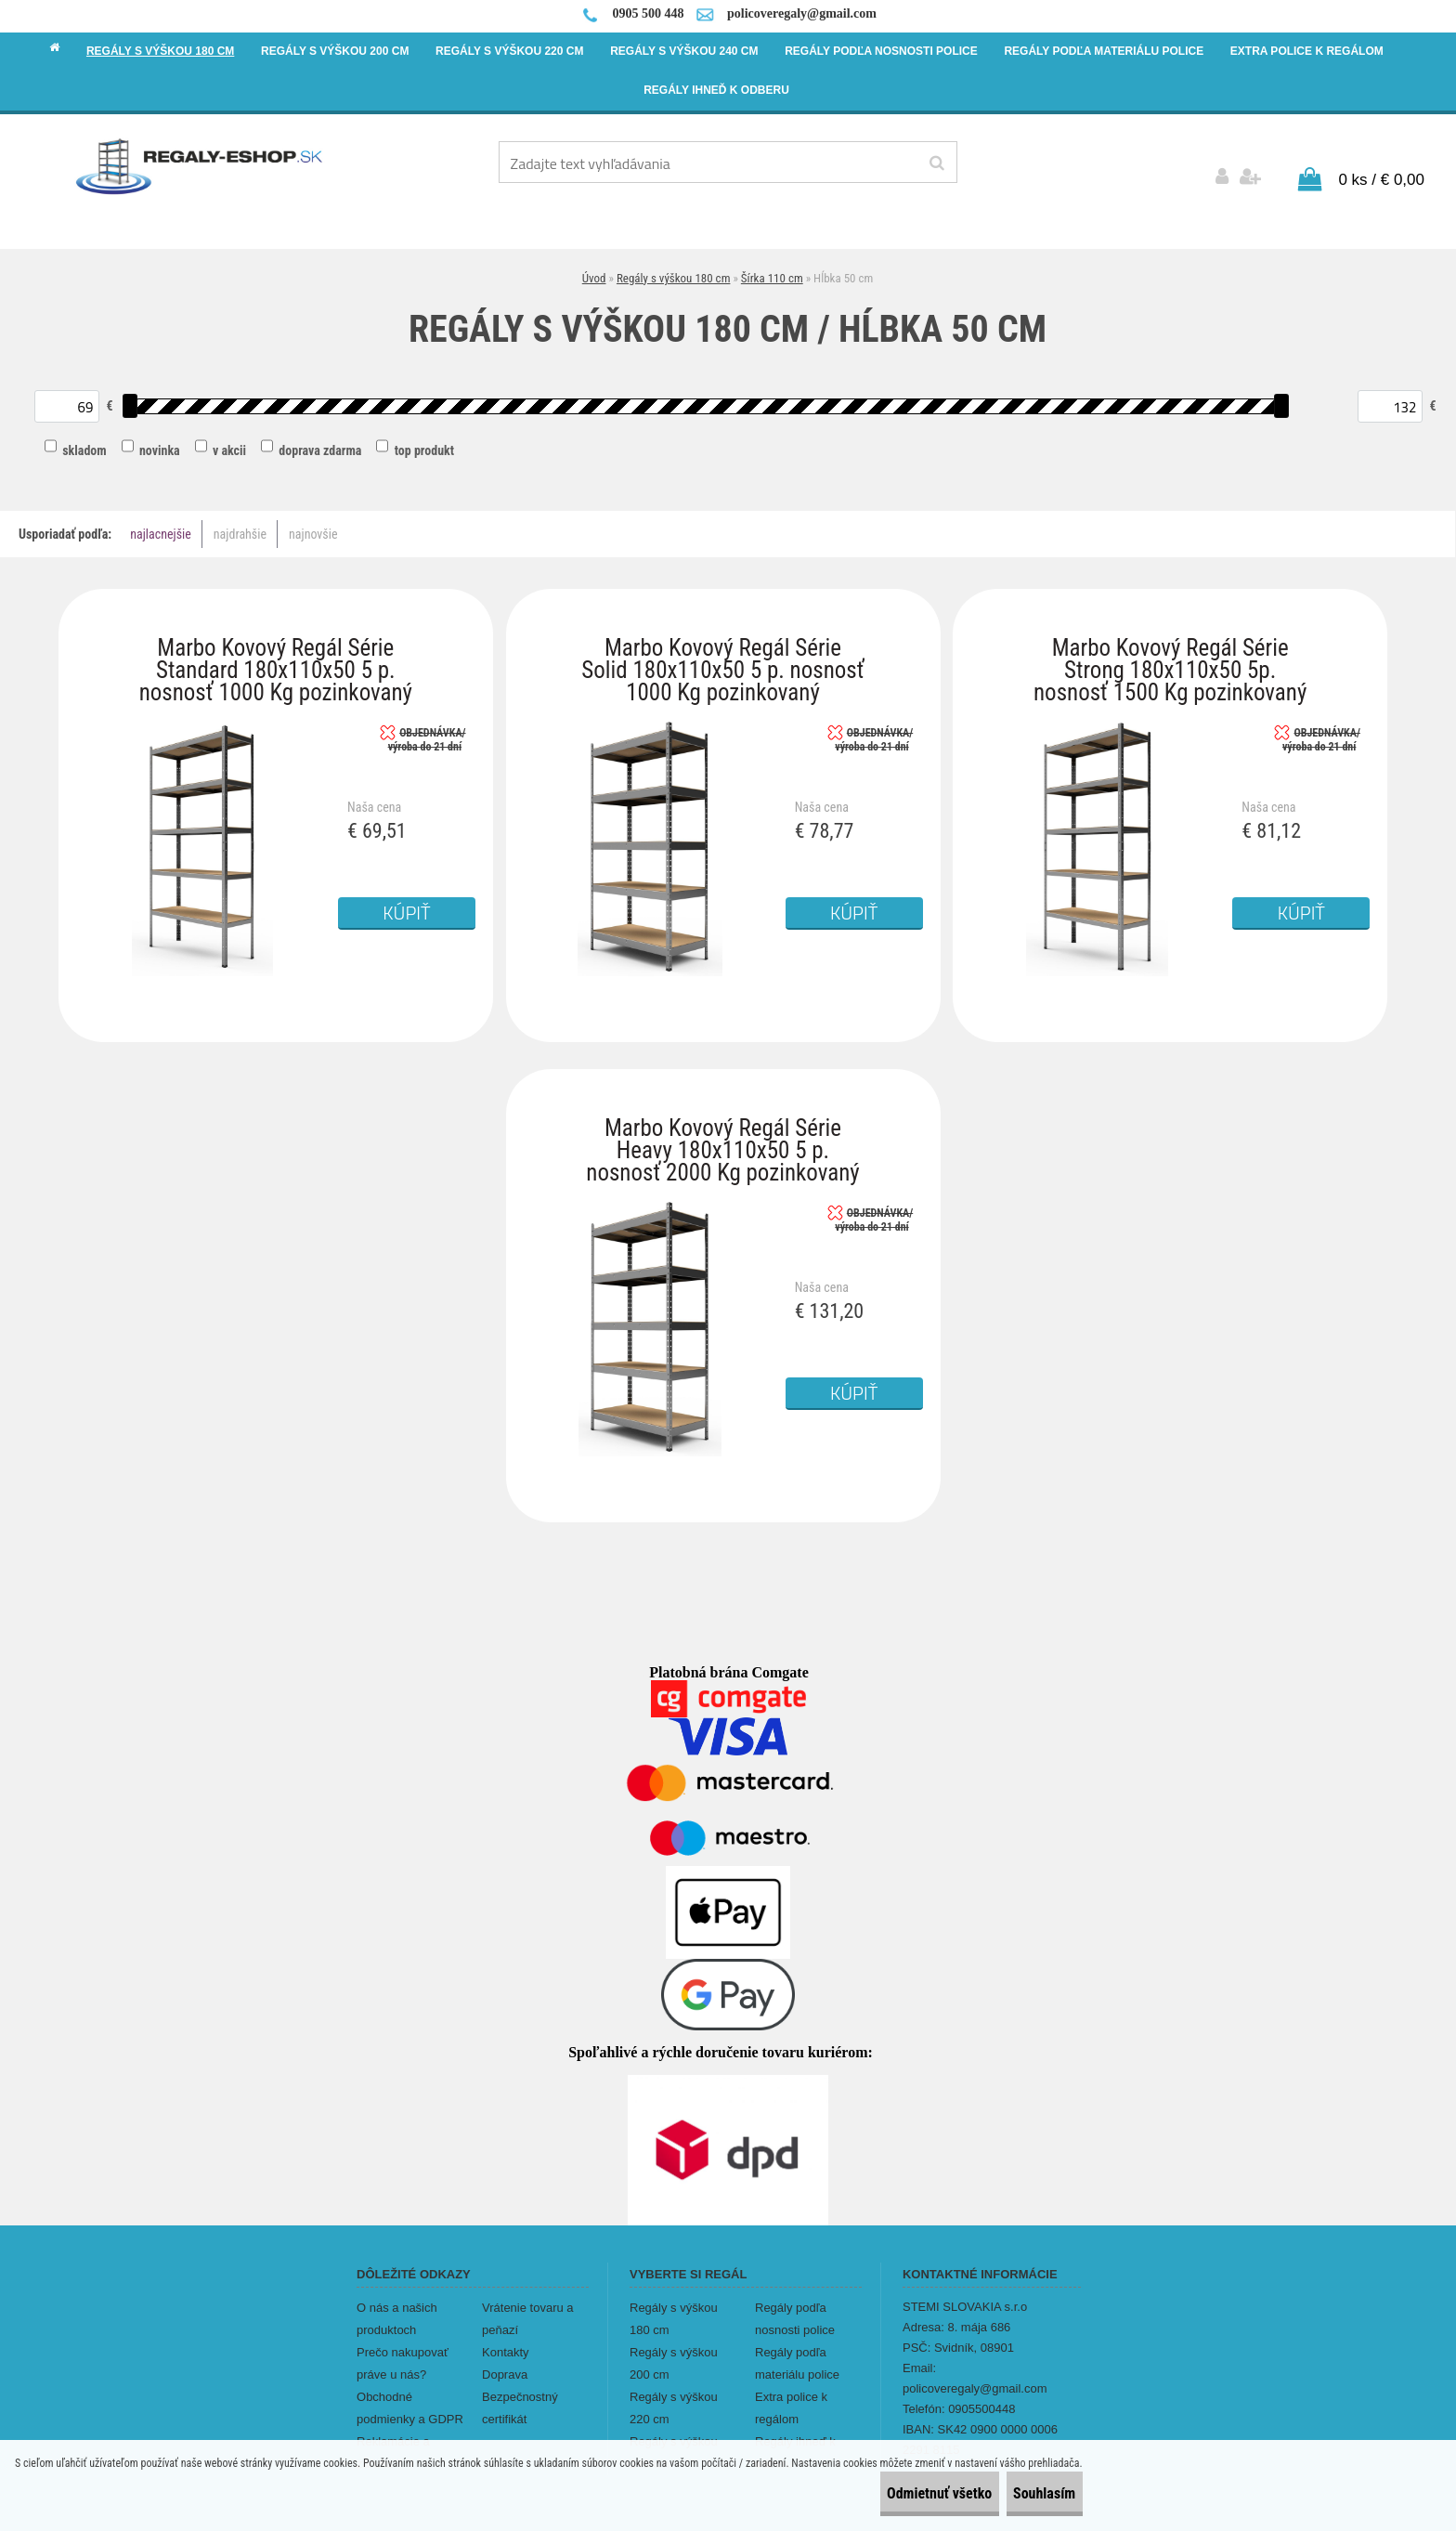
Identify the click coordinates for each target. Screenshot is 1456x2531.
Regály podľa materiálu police (797, 2350)
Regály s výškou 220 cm (674, 2395)
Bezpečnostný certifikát (520, 2395)
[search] (936, 163)
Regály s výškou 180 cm (674, 265)
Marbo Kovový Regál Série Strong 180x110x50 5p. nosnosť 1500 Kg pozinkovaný (1170, 639)
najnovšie (313, 522)
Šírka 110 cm (772, 265)
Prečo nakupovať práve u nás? (402, 2350)
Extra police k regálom (791, 2395)
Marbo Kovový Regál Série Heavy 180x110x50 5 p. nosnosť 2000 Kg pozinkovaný (722, 1119)
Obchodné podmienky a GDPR (410, 2395)
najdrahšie (240, 522)
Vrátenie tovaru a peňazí (528, 2306)
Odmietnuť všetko (890, 2493)
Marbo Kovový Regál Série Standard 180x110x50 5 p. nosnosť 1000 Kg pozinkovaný (275, 639)
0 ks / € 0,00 (1381, 167)
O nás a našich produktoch (397, 2306)
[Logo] (200, 165)
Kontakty (505, 2339)
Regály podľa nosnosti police (795, 2306)
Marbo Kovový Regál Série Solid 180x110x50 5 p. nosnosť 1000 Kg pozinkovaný (722, 639)
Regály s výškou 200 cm (674, 2350)
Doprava (504, 2361)
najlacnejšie (160, 522)
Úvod (594, 265)
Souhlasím (1027, 2493)
